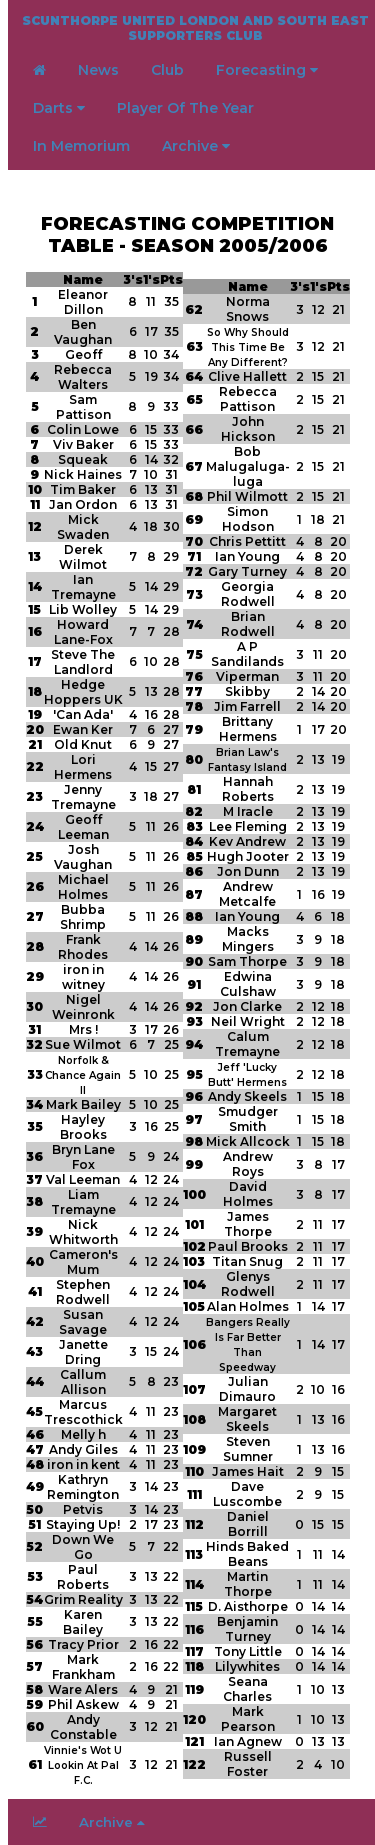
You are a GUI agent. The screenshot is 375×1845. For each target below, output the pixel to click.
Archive (196, 146)
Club (167, 70)
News (98, 70)
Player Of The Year (185, 108)
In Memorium (81, 146)
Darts (59, 108)
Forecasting (267, 70)
